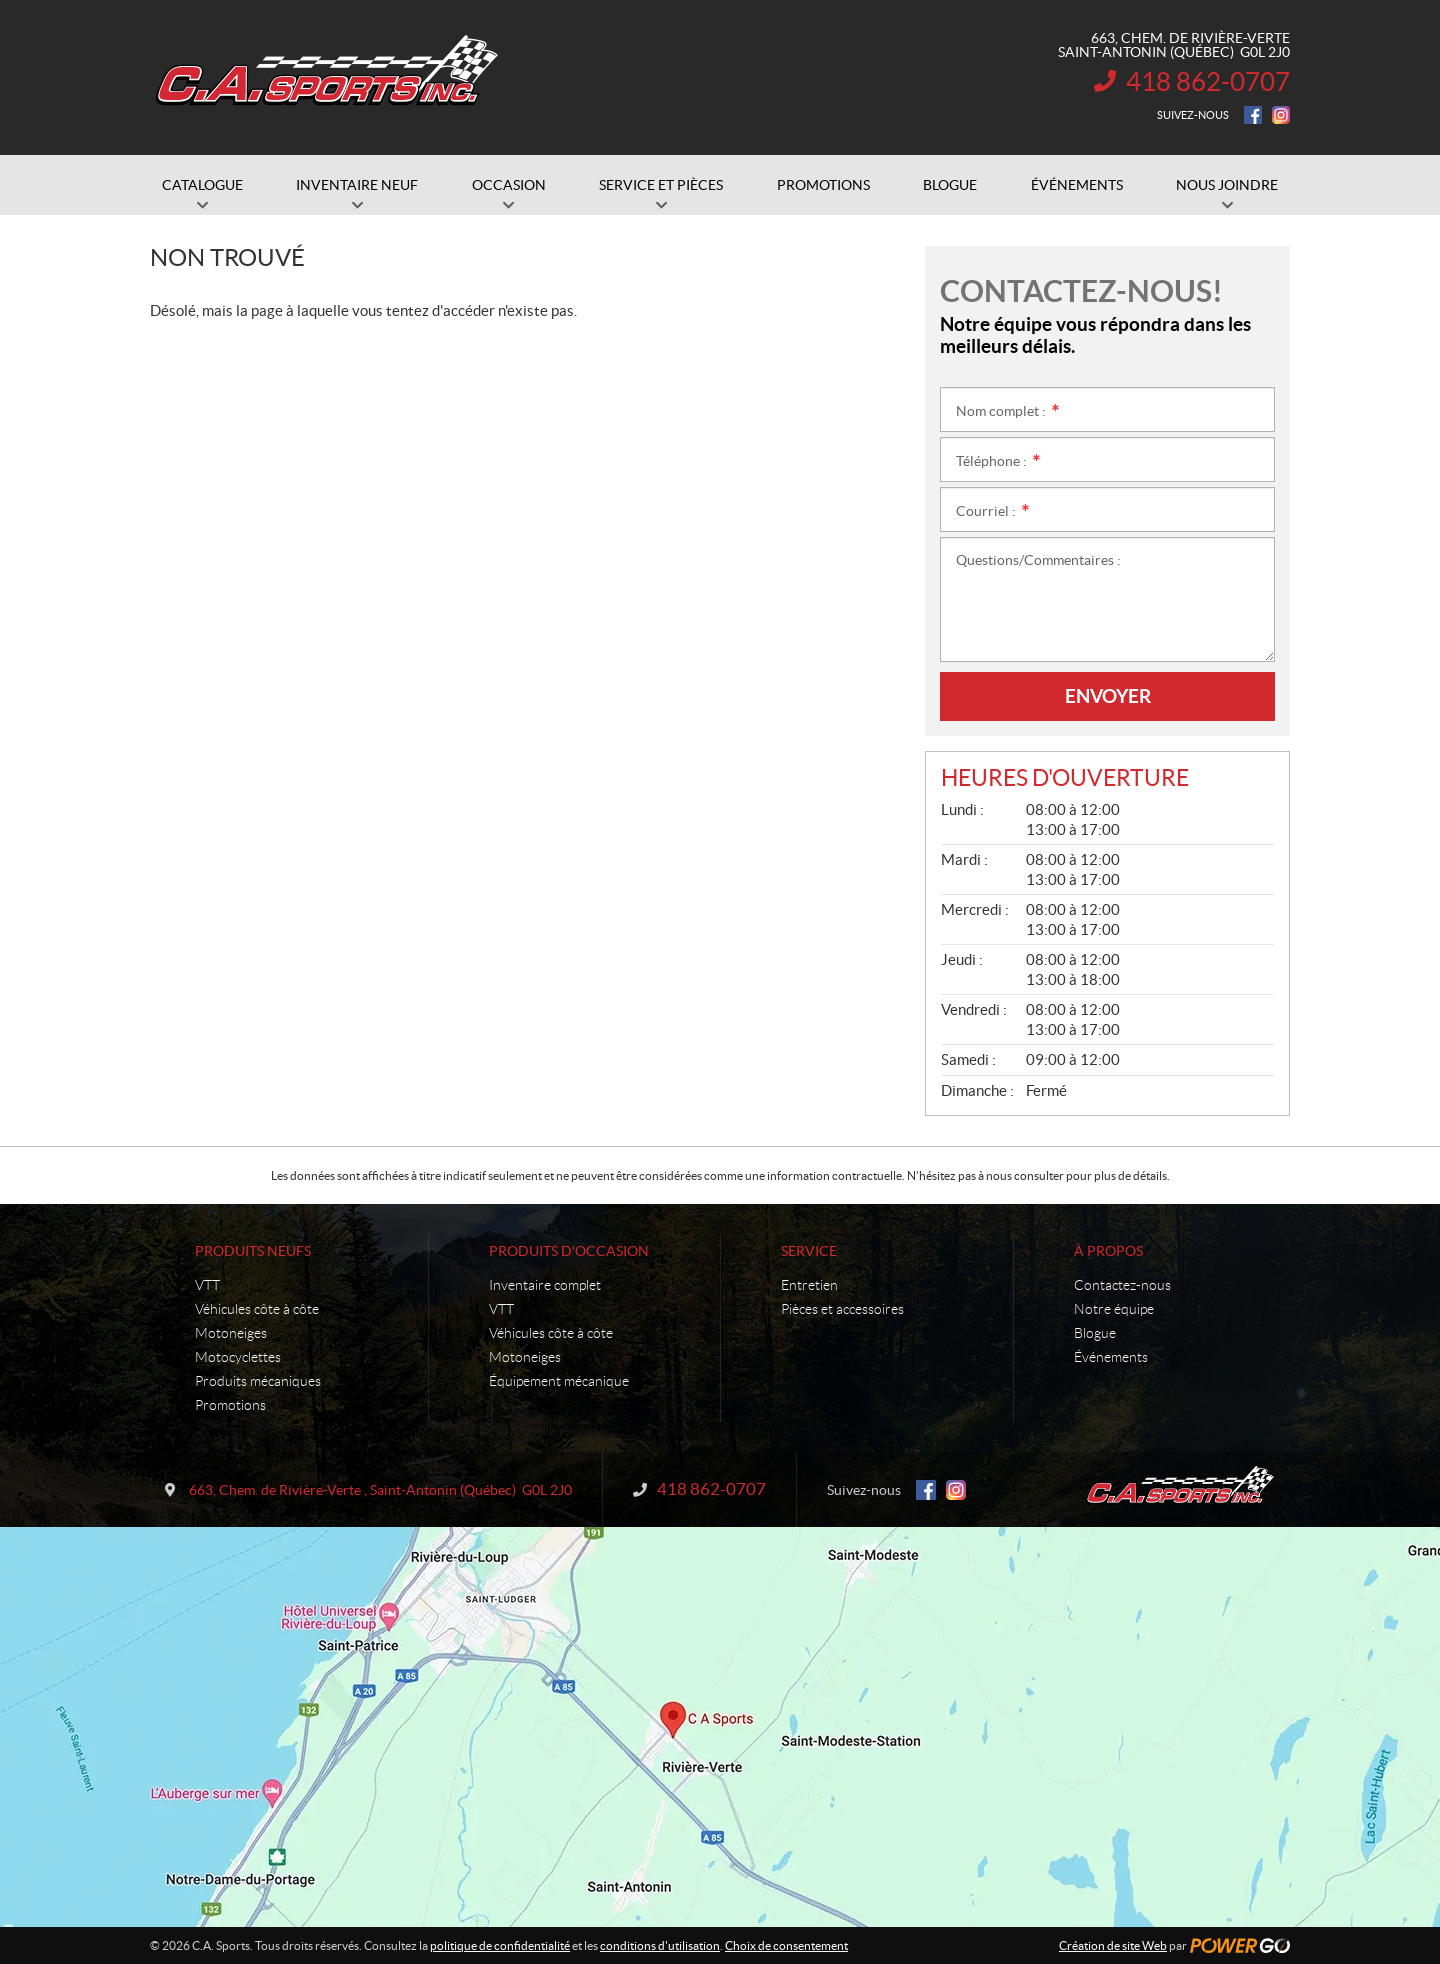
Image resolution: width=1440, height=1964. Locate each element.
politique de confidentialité (500, 1945)
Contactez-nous (1122, 1285)
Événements (1111, 1357)
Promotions (230, 1405)
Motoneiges (231, 1333)
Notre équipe (1114, 1309)
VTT (207, 1285)
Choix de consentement (786, 1945)
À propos (1108, 1251)
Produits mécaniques (258, 1381)
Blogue (1095, 1333)
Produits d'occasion (569, 1251)
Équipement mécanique (559, 1381)
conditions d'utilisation (660, 1945)
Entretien (809, 1285)
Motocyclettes (238, 1357)
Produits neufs (253, 1251)
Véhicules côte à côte (257, 1309)
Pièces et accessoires (842, 1309)
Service (809, 1251)
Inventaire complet (545, 1285)
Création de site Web (1113, 1945)
